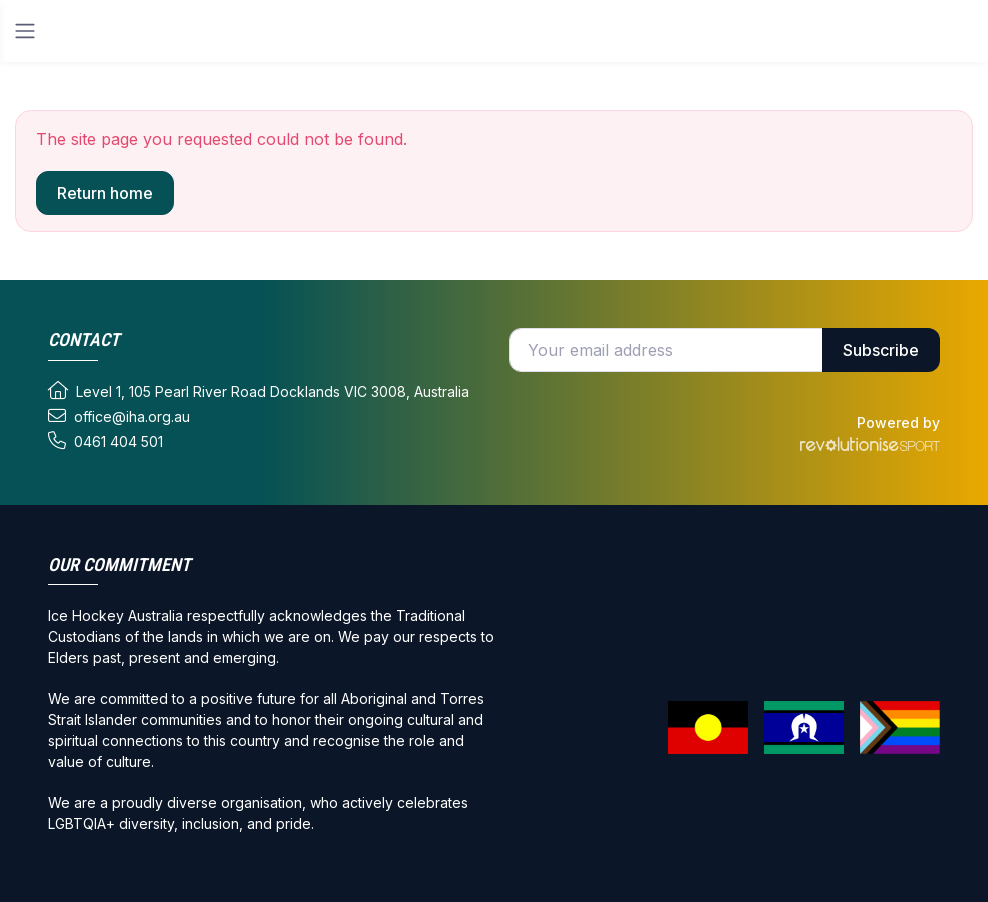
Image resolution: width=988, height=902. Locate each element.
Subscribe (881, 350)
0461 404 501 (105, 441)
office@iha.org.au (119, 416)
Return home (105, 193)
